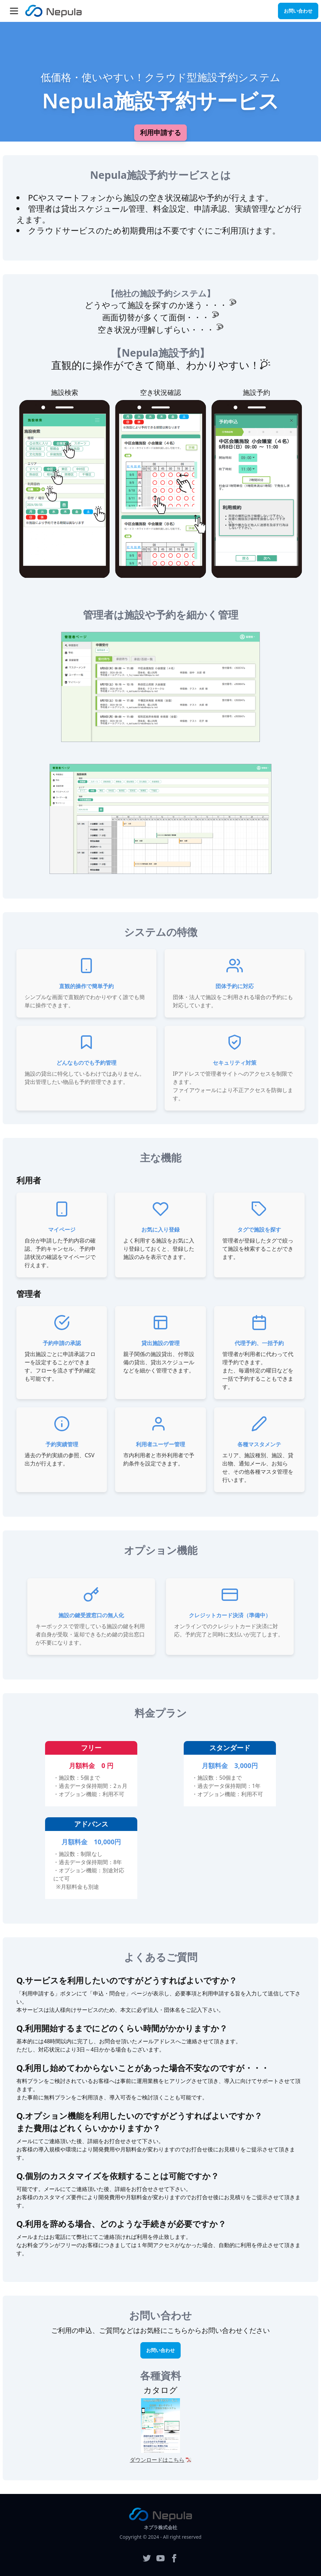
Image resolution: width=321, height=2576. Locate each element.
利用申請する (160, 132)
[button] (14, 11)
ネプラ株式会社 (160, 2527)
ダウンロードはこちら (157, 2460)
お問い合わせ (298, 11)
